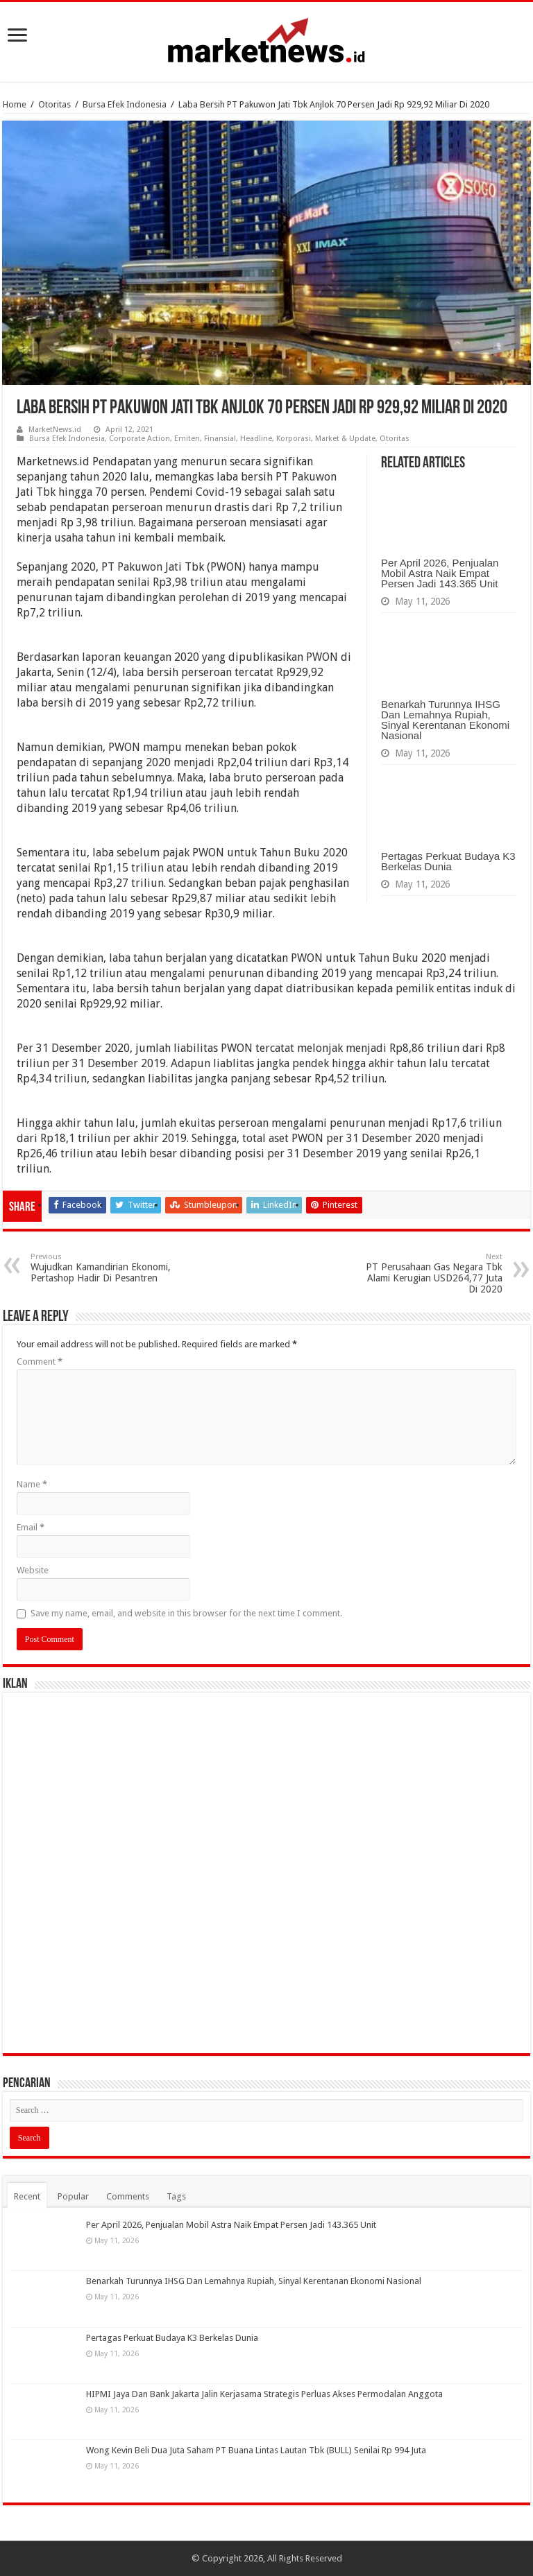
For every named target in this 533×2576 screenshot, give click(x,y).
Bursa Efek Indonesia (125, 104)
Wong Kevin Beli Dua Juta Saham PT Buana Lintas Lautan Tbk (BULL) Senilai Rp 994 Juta (256, 2450)
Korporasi (293, 438)
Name (32, 1484)
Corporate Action (139, 438)
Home (14, 104)
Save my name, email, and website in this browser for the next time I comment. (186, 1613)
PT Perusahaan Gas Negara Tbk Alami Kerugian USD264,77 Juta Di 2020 (431, 1273)
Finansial (220, 438)
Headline (256, 438)
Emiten (187, 438)
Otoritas (54, 104)
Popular (73, 2196)
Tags (176, 2196)
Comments (127, 2196)
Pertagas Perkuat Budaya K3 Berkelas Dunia (448, 861)
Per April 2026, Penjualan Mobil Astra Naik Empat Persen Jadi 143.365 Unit (439, 573)
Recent (27, 2196)
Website (33, 1570)
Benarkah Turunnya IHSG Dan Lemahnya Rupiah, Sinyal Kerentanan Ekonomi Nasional (445, 719)
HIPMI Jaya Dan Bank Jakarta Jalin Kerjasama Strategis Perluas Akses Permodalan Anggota (264, 2394)
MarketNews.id (54, 429)
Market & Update (345, 438)
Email (30, 1527)
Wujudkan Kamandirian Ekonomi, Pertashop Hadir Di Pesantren (102, 1267)
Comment (39, 1361)
